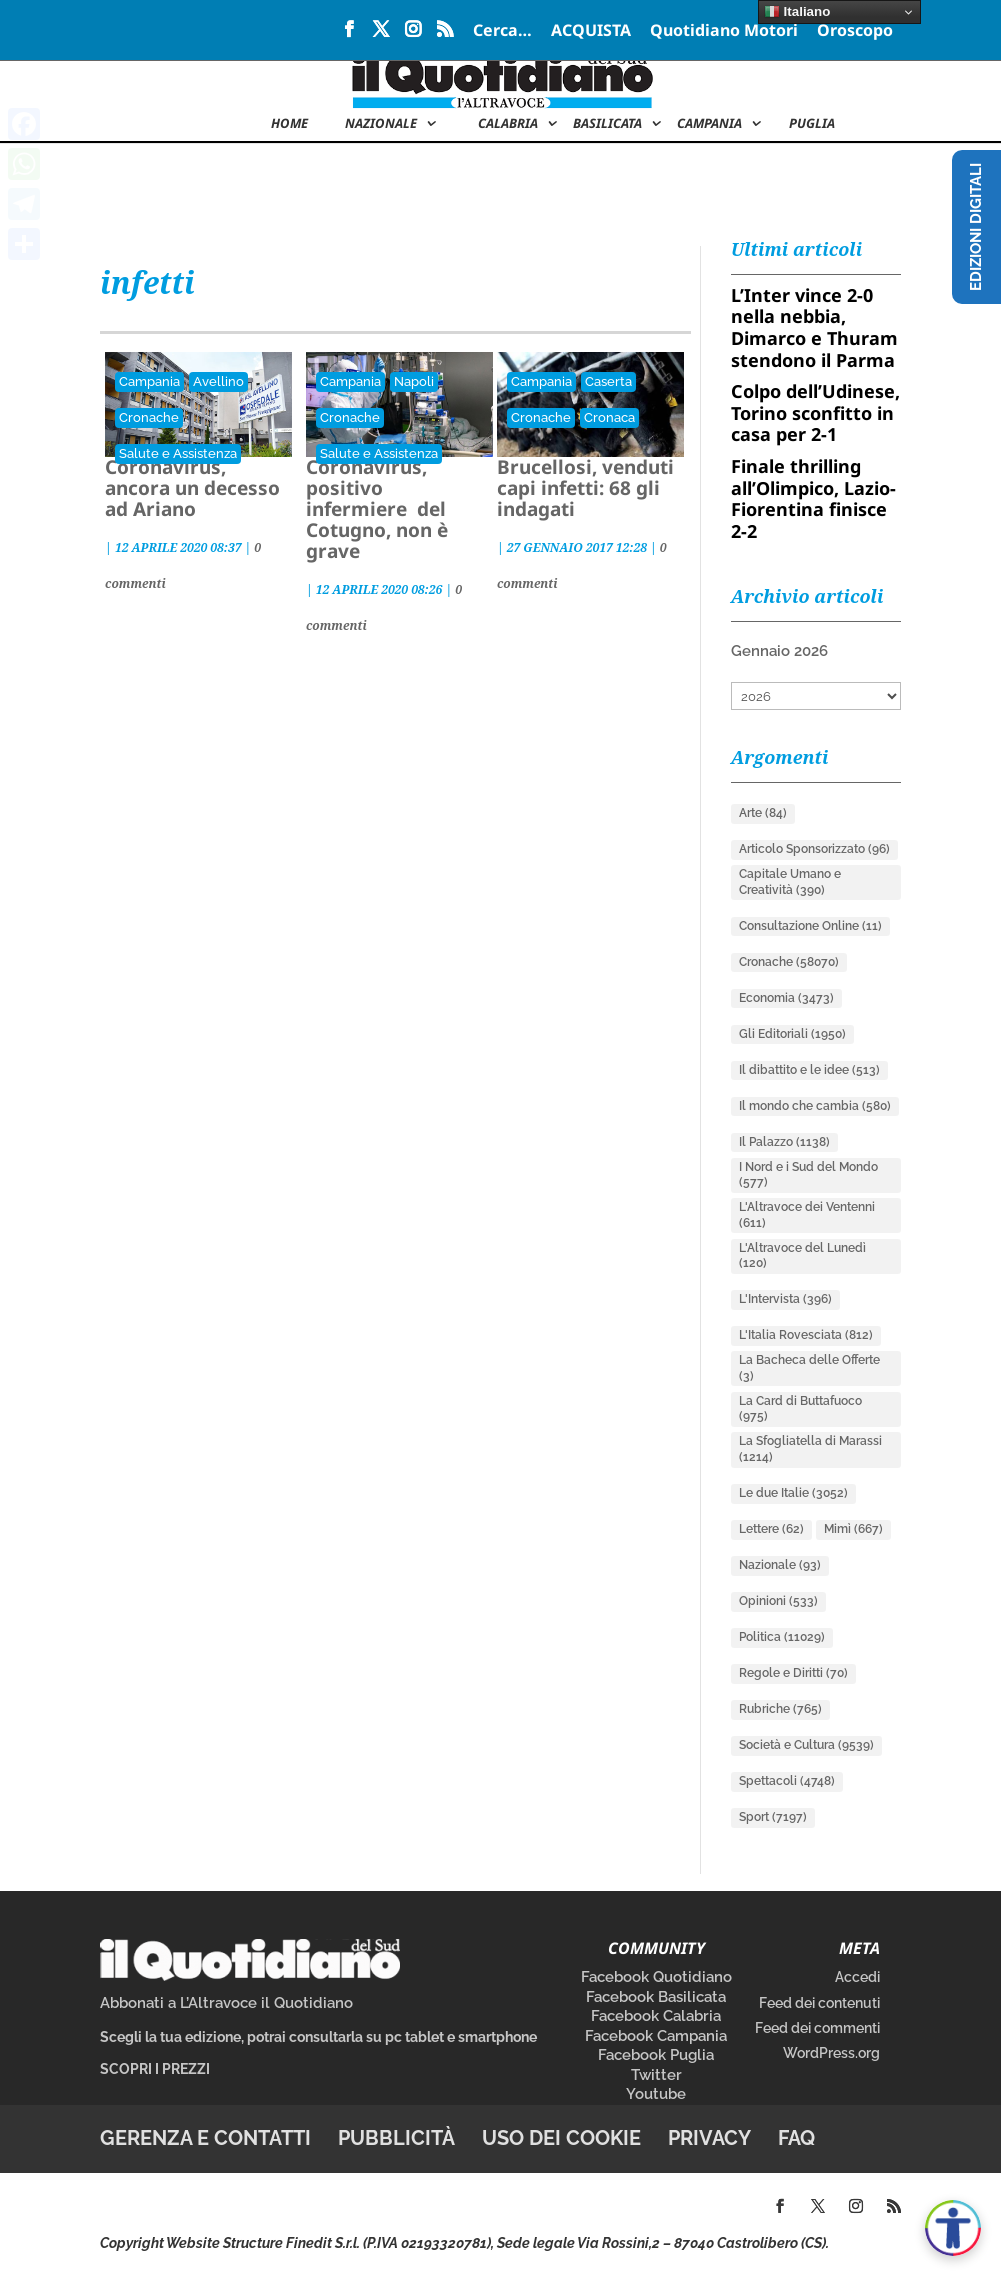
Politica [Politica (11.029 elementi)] (782, 1637)
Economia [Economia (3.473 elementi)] (786, 998)
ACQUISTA (591, 31)
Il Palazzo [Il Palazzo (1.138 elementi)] (784, 1142)
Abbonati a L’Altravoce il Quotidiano (226, 2003)
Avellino (218, 381)
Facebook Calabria (656, 2016)
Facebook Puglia (656, 2055)
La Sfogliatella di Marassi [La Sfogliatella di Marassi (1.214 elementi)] (810, 1449)
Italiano (797, 12)
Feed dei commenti (817, 2028)
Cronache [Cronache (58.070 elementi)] (789, 962)
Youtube (656, 2094)
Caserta (608, 381)
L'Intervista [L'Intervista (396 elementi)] (785, 1299)
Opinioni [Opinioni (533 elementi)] (778, 1601)
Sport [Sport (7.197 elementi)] (773, 1817)
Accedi (857, 1977)
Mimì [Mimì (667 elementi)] (853, 1529)
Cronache (149, 417)
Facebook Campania (656, 2036)
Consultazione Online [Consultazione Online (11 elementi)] (810, 926)
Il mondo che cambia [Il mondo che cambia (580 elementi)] (815, 1106)
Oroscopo (855, 31)
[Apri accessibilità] (953, 2228)
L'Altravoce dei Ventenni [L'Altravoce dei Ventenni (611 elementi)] (807, 1215)
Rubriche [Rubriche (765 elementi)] (780, 1709)
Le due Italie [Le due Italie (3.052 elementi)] (793, 1493)
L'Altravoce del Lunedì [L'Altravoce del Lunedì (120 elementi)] (802, 1256)
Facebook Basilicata (656, 1997)
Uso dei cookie (561, 2138)
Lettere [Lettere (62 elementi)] (771, 1529)
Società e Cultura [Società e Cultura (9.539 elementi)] (806, 1745)
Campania (709, 124)
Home (289, 124)
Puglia (812, 124)
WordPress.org (831, 2053)
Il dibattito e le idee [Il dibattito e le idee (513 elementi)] (809, 1070)
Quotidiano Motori (724, 31)
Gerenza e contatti (205, 2138)
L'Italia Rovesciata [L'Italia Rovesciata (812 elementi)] (806, 1335)
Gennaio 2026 (779, 651)
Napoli (414, 381)
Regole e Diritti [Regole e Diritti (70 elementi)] (793, 1673)
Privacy (709, 2138)
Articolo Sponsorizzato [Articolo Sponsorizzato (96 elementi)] (814, 849)
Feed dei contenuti (819, 2003)
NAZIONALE (381, 124)
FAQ (796, 2138)
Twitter (656, 2075)
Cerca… (502, 31)
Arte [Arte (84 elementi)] (763, 813)
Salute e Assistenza (178, 453)
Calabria (508, 124)
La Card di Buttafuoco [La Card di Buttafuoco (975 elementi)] (800, 1409)
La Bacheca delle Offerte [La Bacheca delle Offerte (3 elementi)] (809, 1368)
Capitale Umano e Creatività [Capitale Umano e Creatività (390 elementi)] (790, 882)
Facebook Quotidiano (656, 1977)
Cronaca (609, 417)
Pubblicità (396, 2138)
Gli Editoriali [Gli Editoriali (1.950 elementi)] (792, 1034)
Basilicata (607, 124)
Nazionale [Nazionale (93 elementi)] (780, 1565)
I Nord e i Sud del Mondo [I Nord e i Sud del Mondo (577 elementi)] (808, 1175)
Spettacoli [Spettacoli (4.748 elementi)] (787, 1781)
